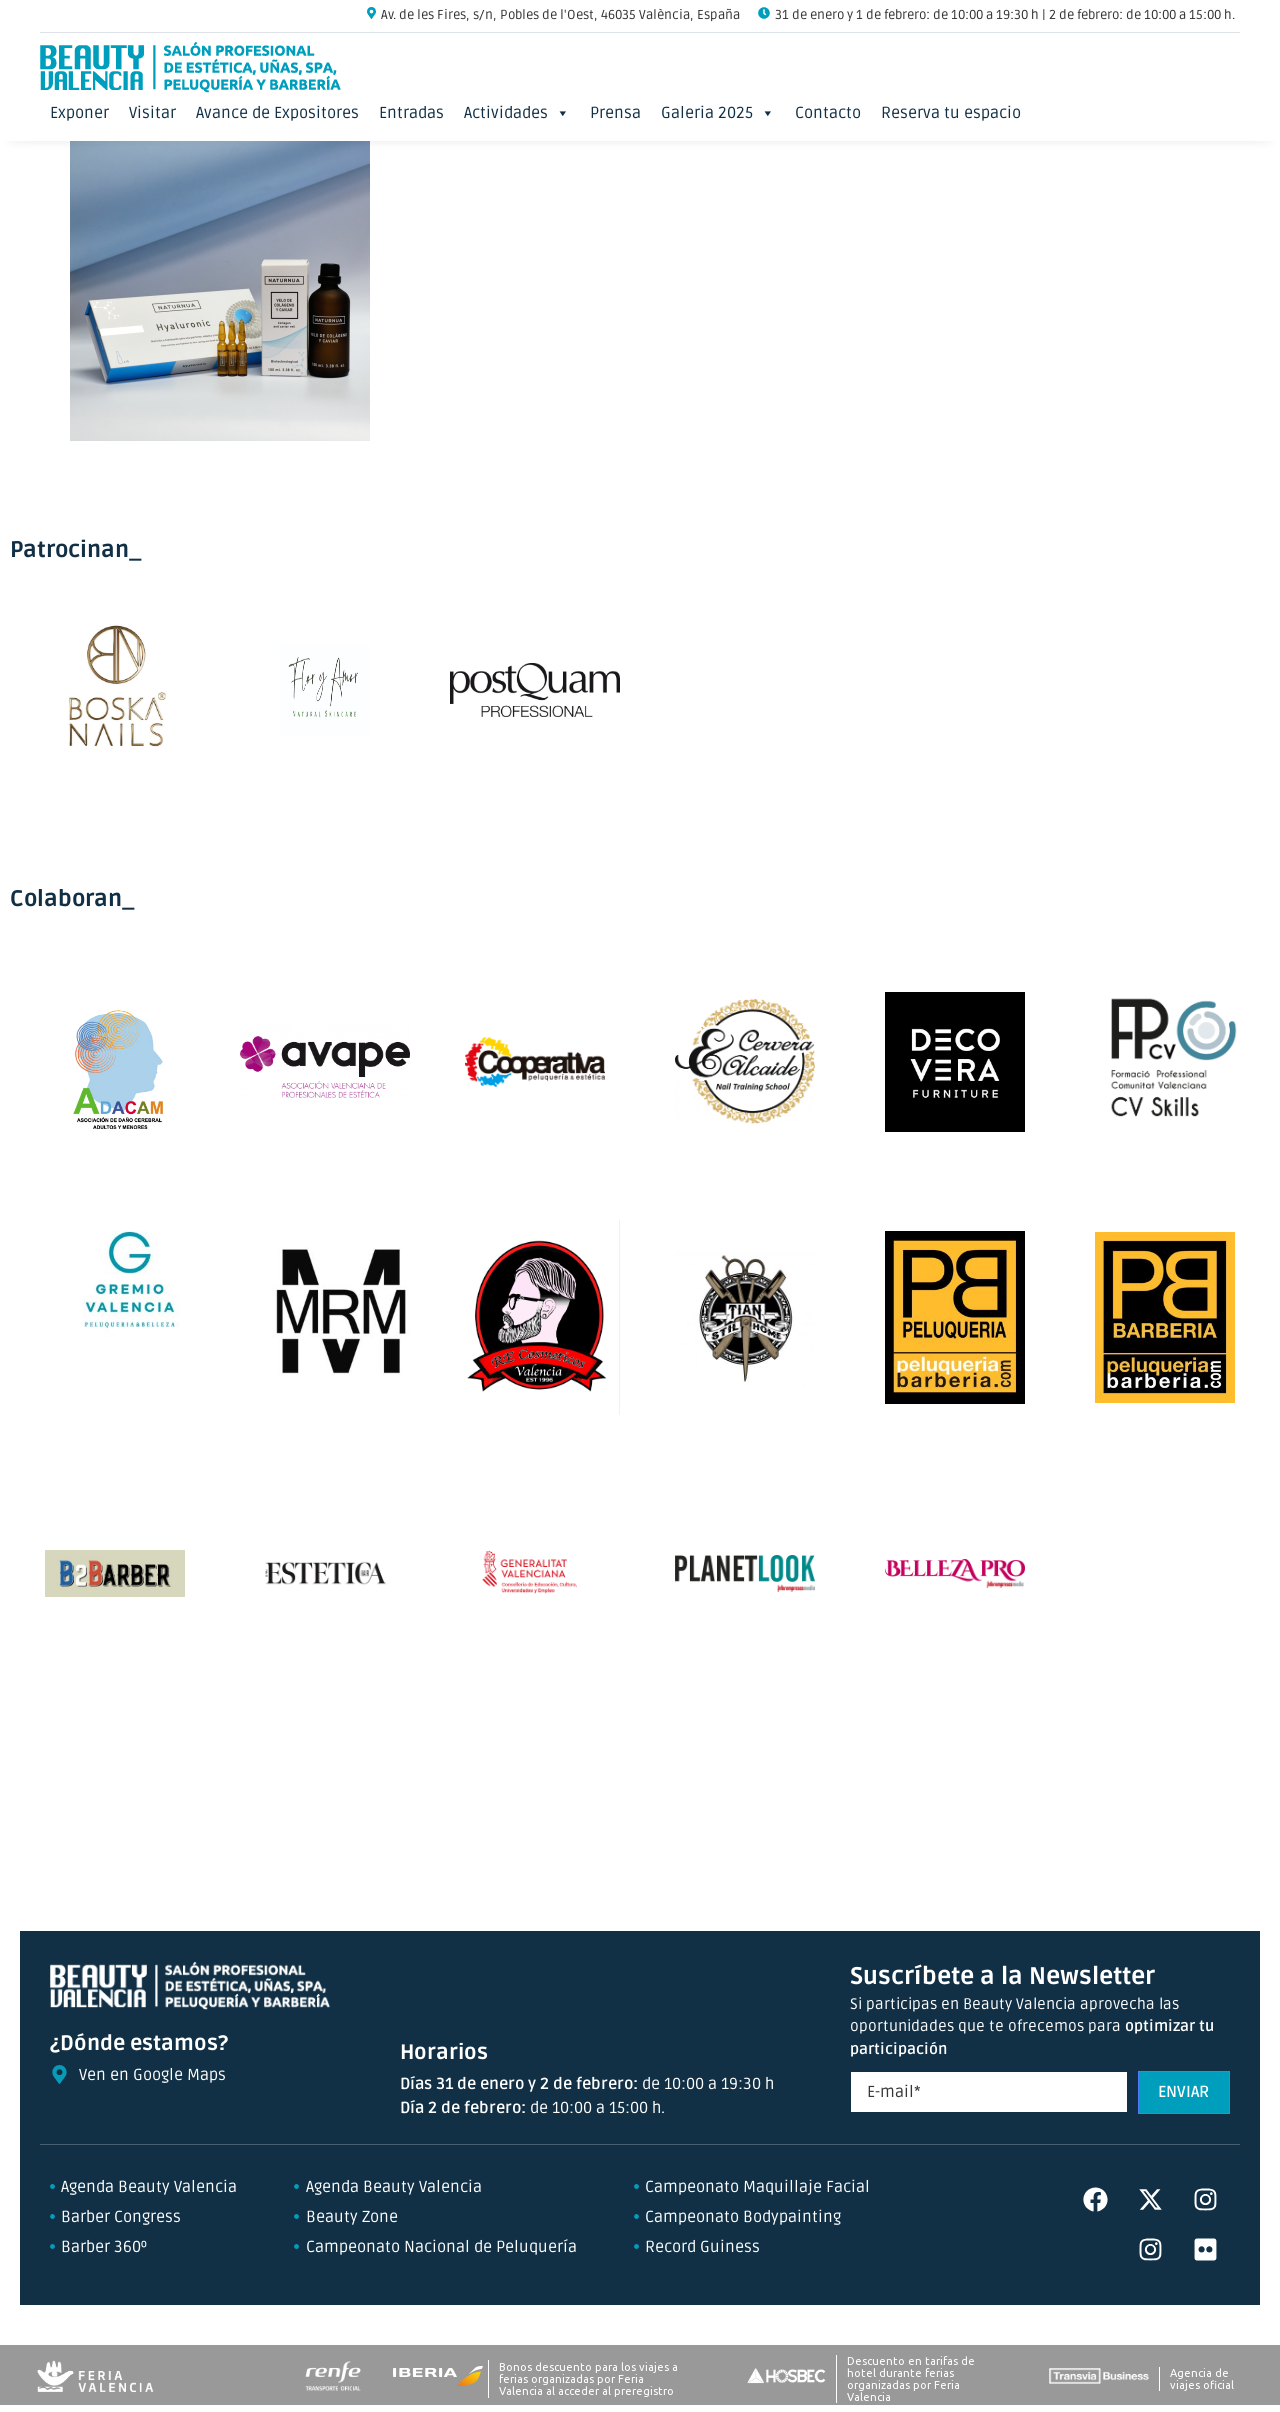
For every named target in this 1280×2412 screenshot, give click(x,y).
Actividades (517, 113)
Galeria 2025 (718, 113)
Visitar (152, 113)
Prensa (615, 113)
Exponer (79, 113)
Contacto (828, 113)
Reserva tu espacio (951, 113)
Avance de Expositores (277, 113)
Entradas (411, 113)
